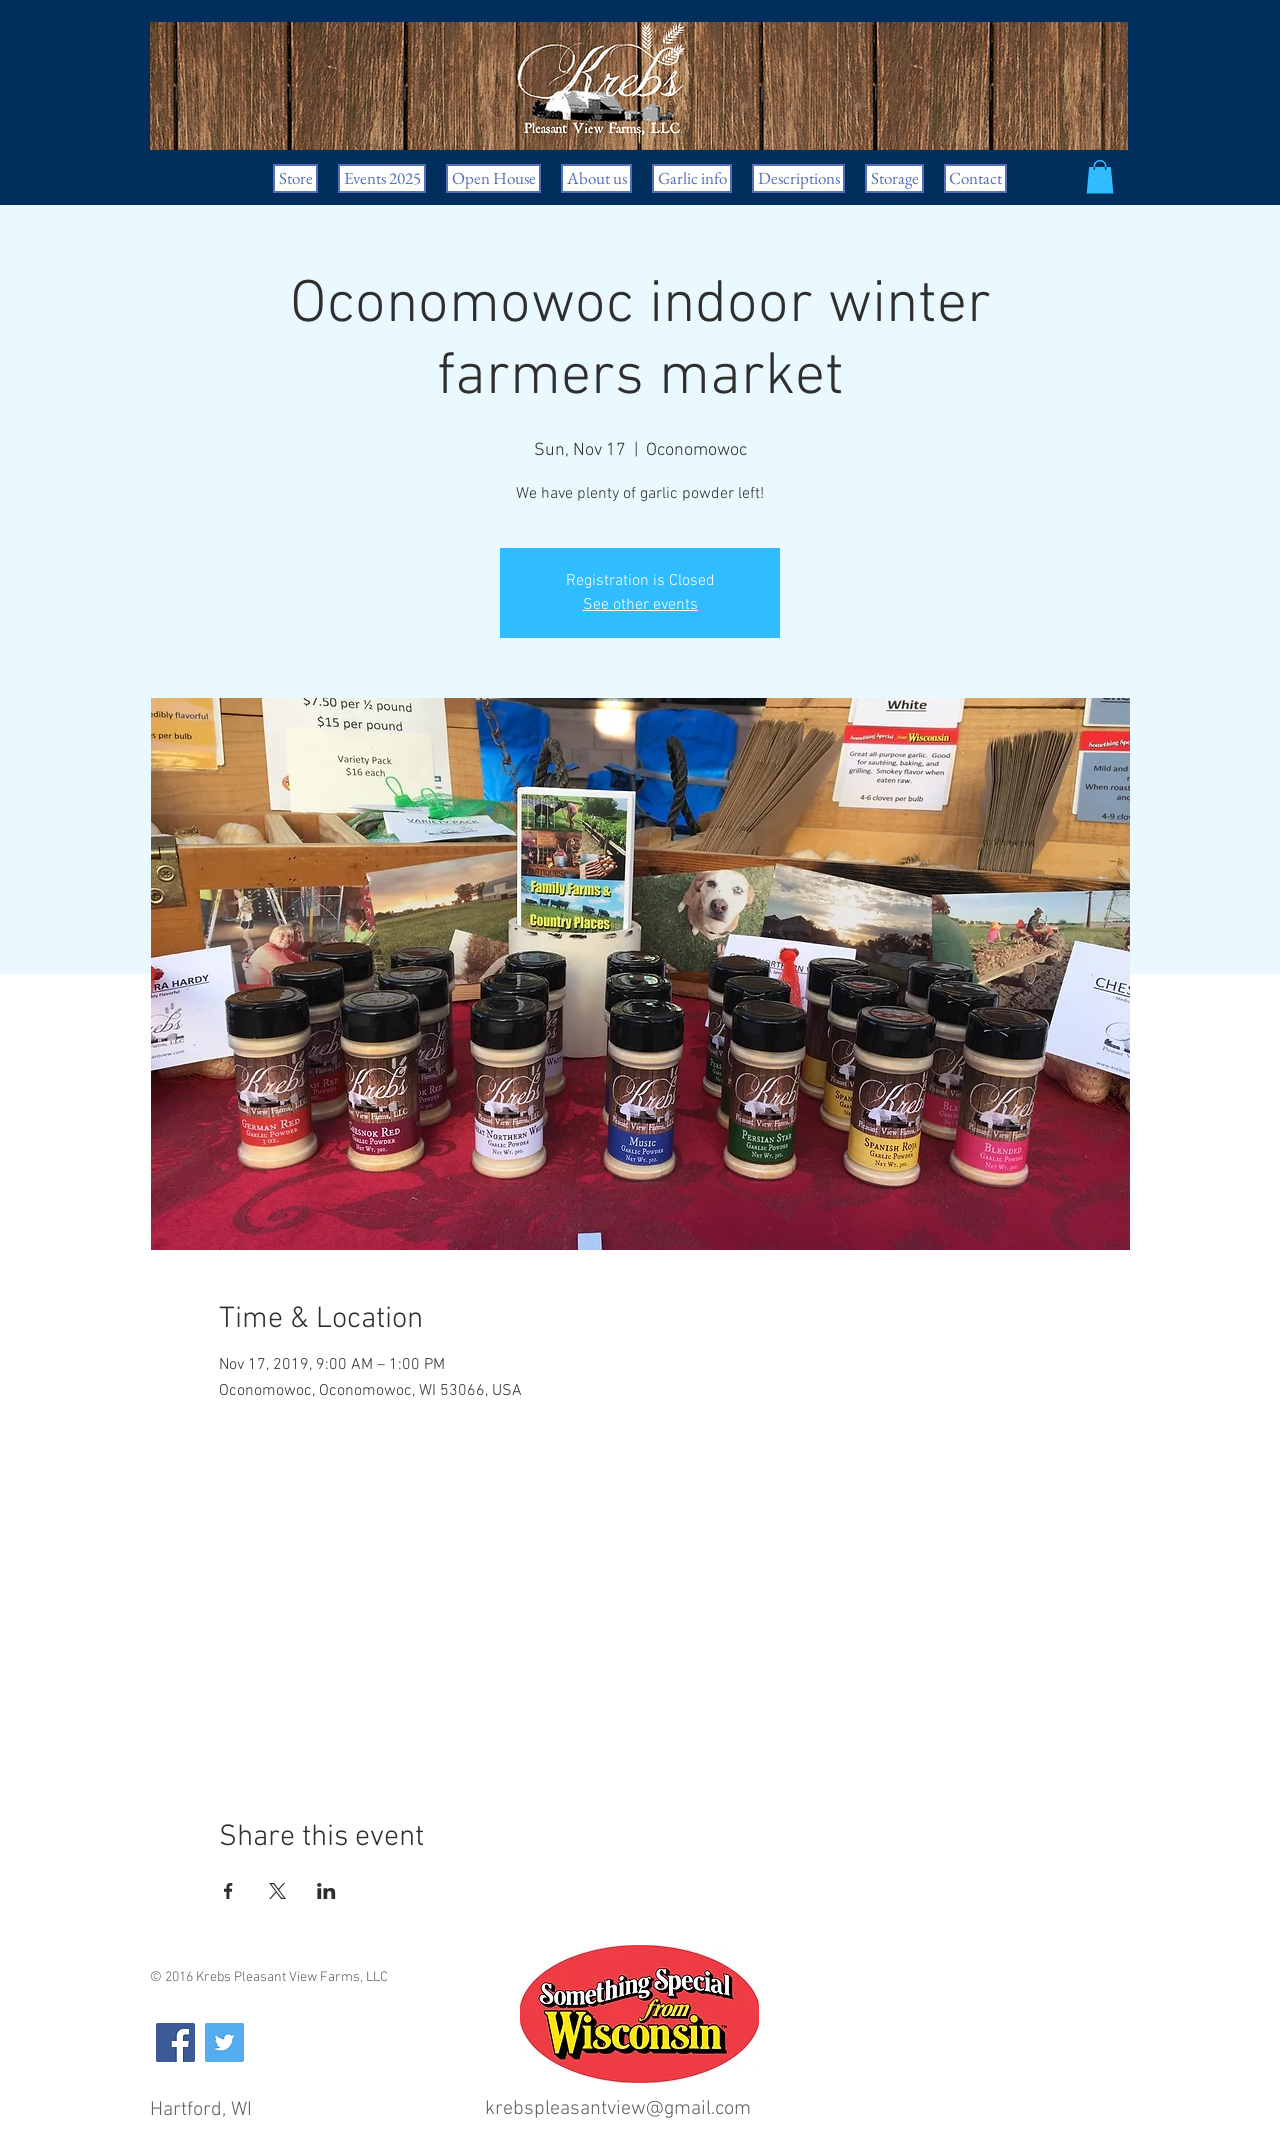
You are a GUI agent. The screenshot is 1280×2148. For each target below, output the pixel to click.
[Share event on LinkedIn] (326, 1891)
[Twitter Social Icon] (224, 2042)
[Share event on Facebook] (228, 1891)
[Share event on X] (277, 1891)
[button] (1100, 176)
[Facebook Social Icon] (175, 2042)
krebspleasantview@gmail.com (618, 2109)
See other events (640, 605)
